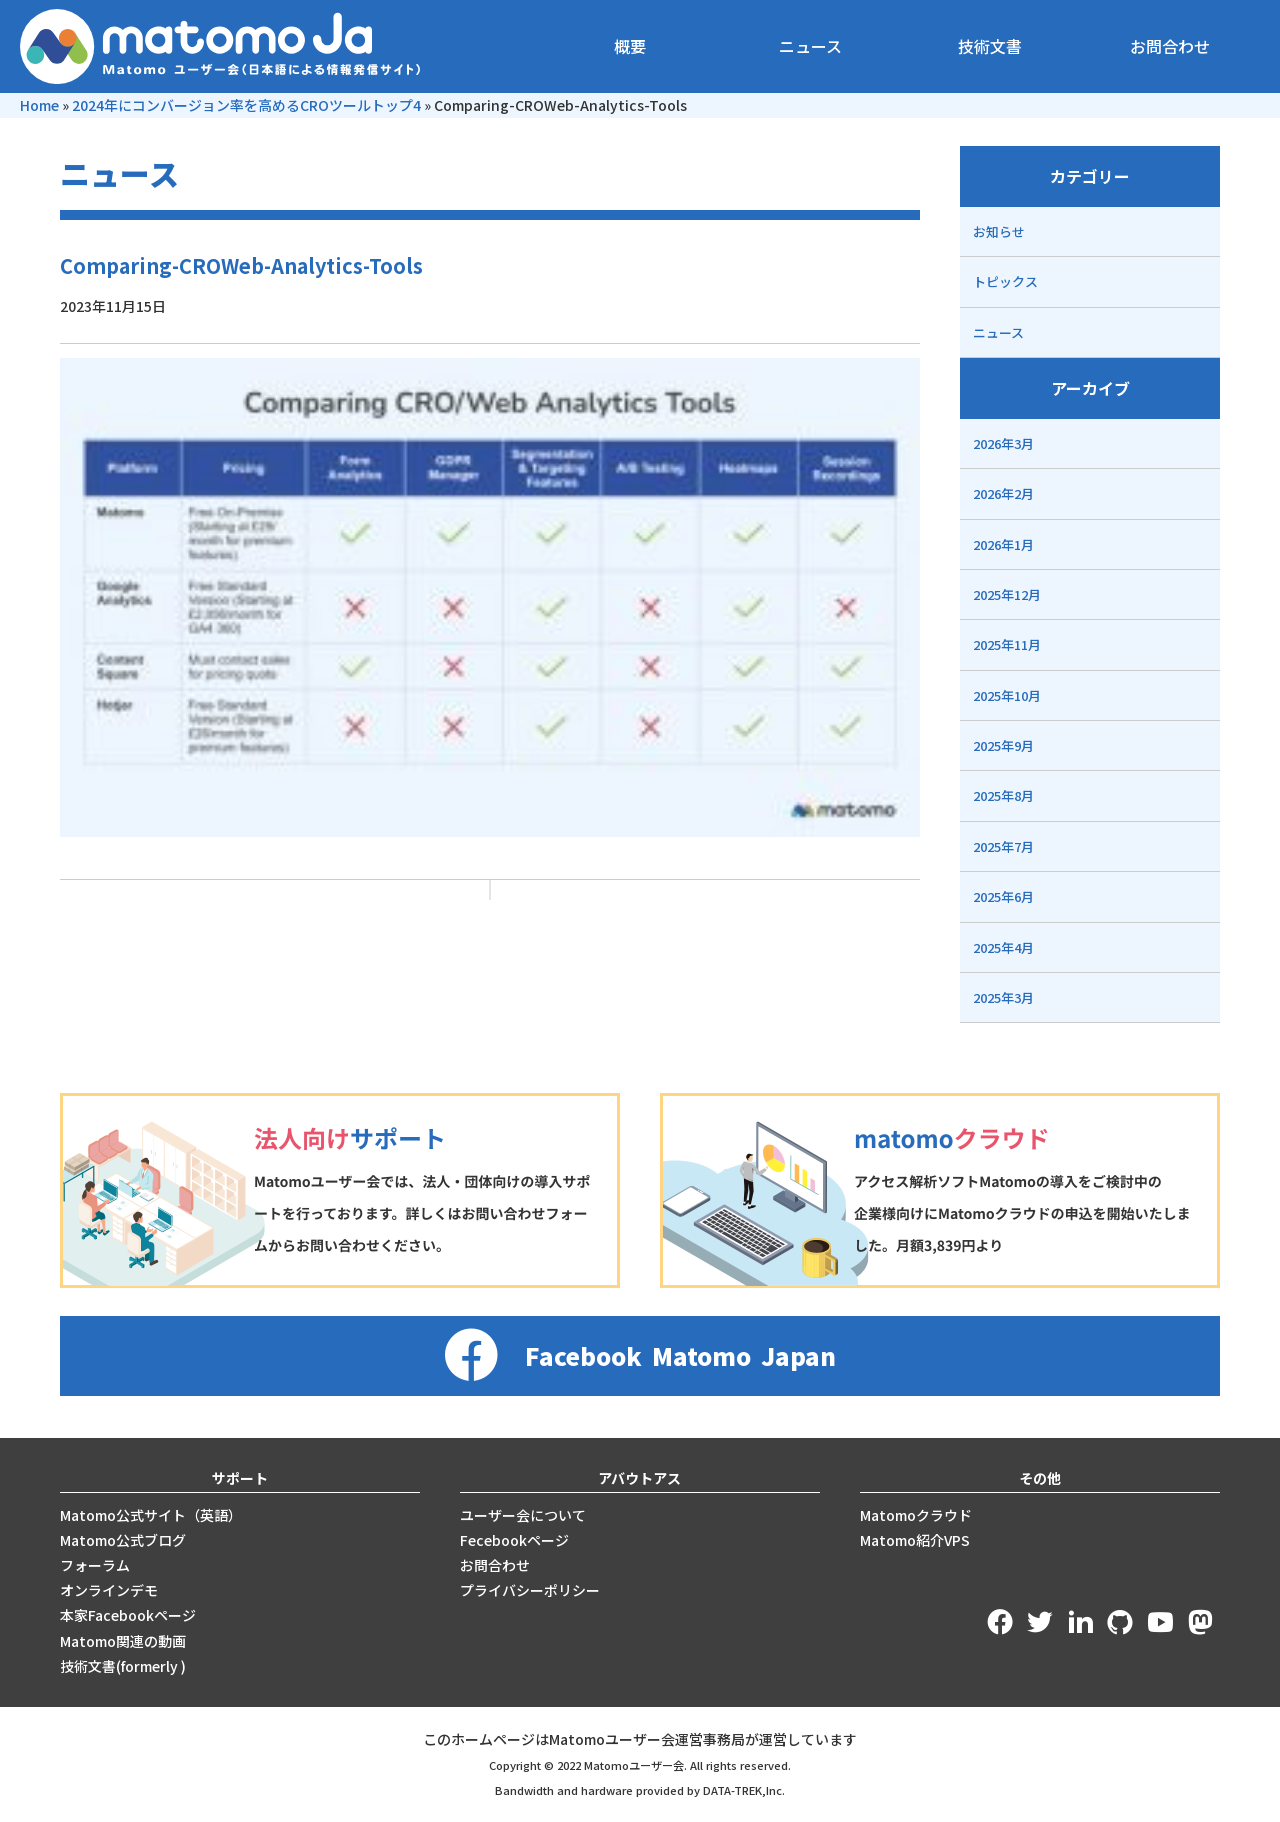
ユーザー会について (523, 1515)
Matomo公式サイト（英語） (151, 1515)
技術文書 (990, 46)
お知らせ (999, 231)
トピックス (1005, 281)
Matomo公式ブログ (123, 1540)
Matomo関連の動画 (123, 1641)
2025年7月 (1003, 846)
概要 (630, 46)
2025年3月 (1003, 997)
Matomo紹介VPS (915, 1540)
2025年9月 (1003, 745)
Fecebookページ (514, 1540)
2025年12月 (1007, 594)
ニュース (810, 46)
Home (39, 105)
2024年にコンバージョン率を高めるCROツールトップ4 (246, 105)
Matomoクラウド (916, 1515)
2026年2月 (1003, 493)
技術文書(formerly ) (123, 1666)
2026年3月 (1003, 443)
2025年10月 (1007, 695)
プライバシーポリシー (530, 1590)
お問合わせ (1170, 46)
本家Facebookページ (128, 1615)
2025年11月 (1007, 644)
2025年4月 (1003, 947)
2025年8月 (1003, 795)
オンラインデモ (109, 1590)
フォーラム (95, 1565)
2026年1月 (1003, 544)
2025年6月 (1003, 896)
